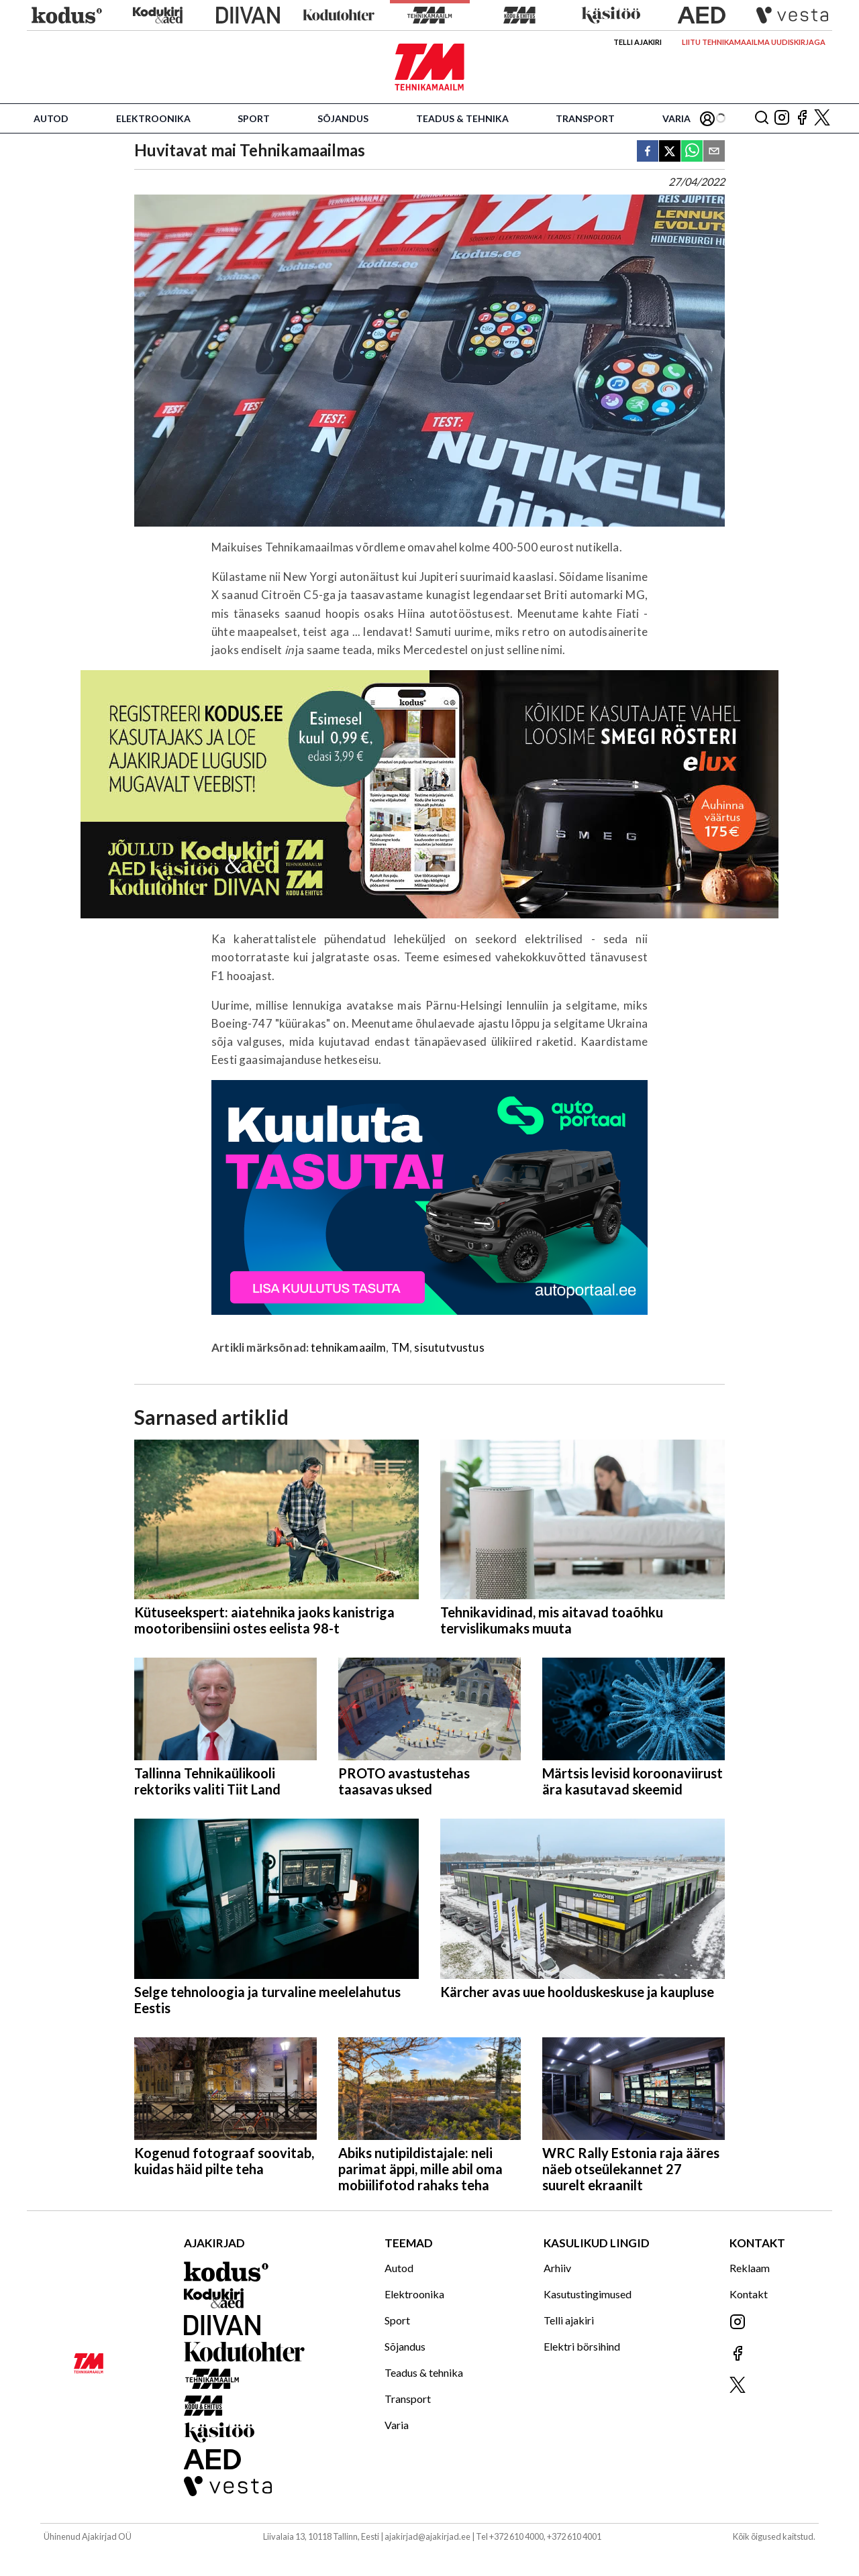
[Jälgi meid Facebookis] (802, 118)
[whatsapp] (692, 152)
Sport (254, 118)
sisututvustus (449, 1347)
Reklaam (749, 2267)
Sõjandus (342, 118)
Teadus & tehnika (462, 118)
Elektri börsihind (582, 2346)
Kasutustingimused (587, 2294)
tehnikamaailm (348, 1347)
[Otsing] (762, 118)
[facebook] (647, 152)
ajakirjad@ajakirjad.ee (427, 2536)
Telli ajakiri (637, 42)
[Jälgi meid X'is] (822, 118)
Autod (51, 118)
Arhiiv (557, 2267)
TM (400, 1347)
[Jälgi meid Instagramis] (782, 118)
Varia (676, 118)
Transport (585, 118)
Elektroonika (153, 118)
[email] (714, 152)
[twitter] (669, 152)
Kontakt (748, 2294)
